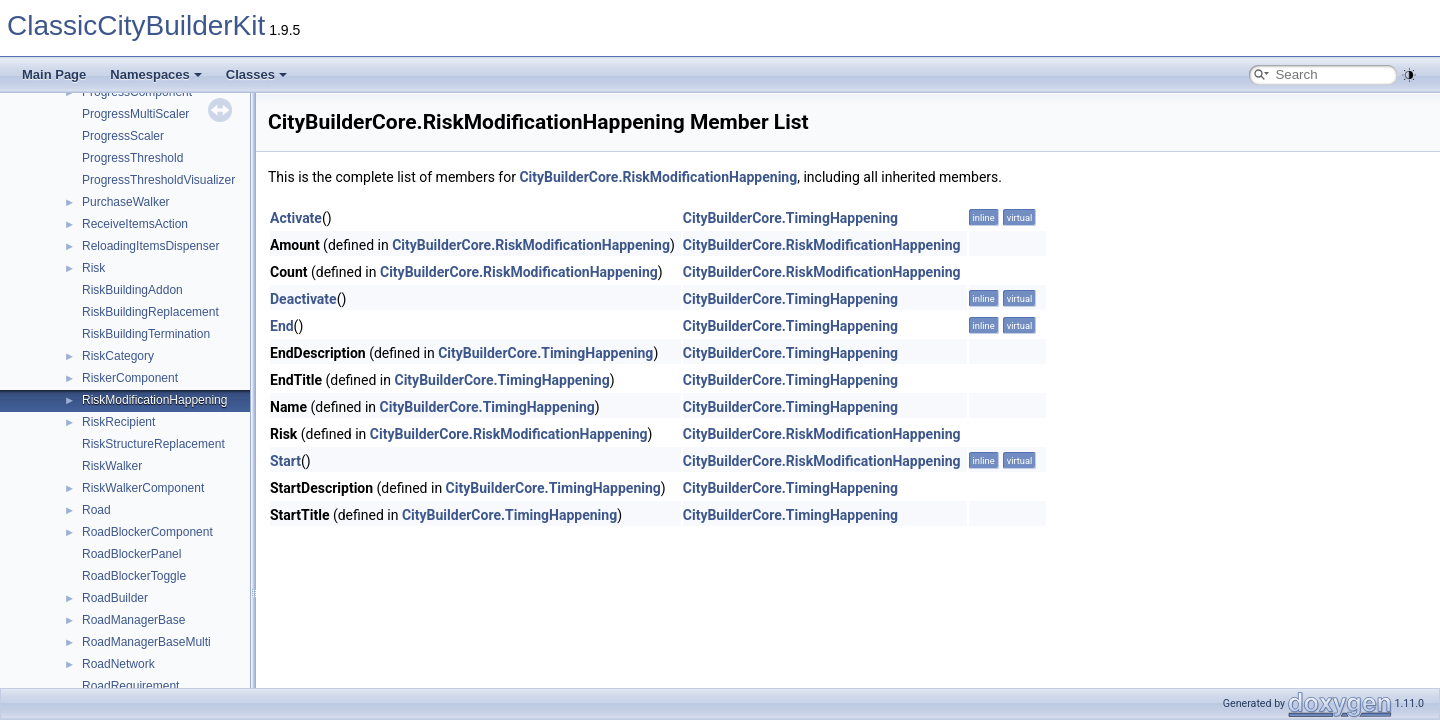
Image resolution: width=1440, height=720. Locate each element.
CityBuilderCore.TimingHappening (790, 218)
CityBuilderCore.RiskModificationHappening (658, 177)
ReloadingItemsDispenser (150, 246)
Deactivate (303, 299)
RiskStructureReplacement (153, 444)
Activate (296, 218)
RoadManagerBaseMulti (146, 642)
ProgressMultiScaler (135, 114)
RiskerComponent (130, 378)
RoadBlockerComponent (147, 532)
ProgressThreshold (132, 158)
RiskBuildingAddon (132, 290)
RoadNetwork (118, 664)
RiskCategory (118, 356)
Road (96, 510)
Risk (93, 268)
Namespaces (156, 74)
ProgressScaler (123, 136)
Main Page (54, 74)
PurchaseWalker (126, 202)
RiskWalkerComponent (143, 488)
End (282, 326)
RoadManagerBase (133, 620)
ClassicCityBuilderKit (136, 25)
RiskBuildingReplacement (150, 312)
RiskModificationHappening (154, 400)
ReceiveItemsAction (135, 224)
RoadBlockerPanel (131, 554)
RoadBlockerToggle (134, 576)
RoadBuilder (115, 598)
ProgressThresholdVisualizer (158, 180)
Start (285, 461)
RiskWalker (112, 466)
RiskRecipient (118, 422)
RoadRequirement (130, 686)
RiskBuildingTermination (146, 334)
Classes (256, 74)
